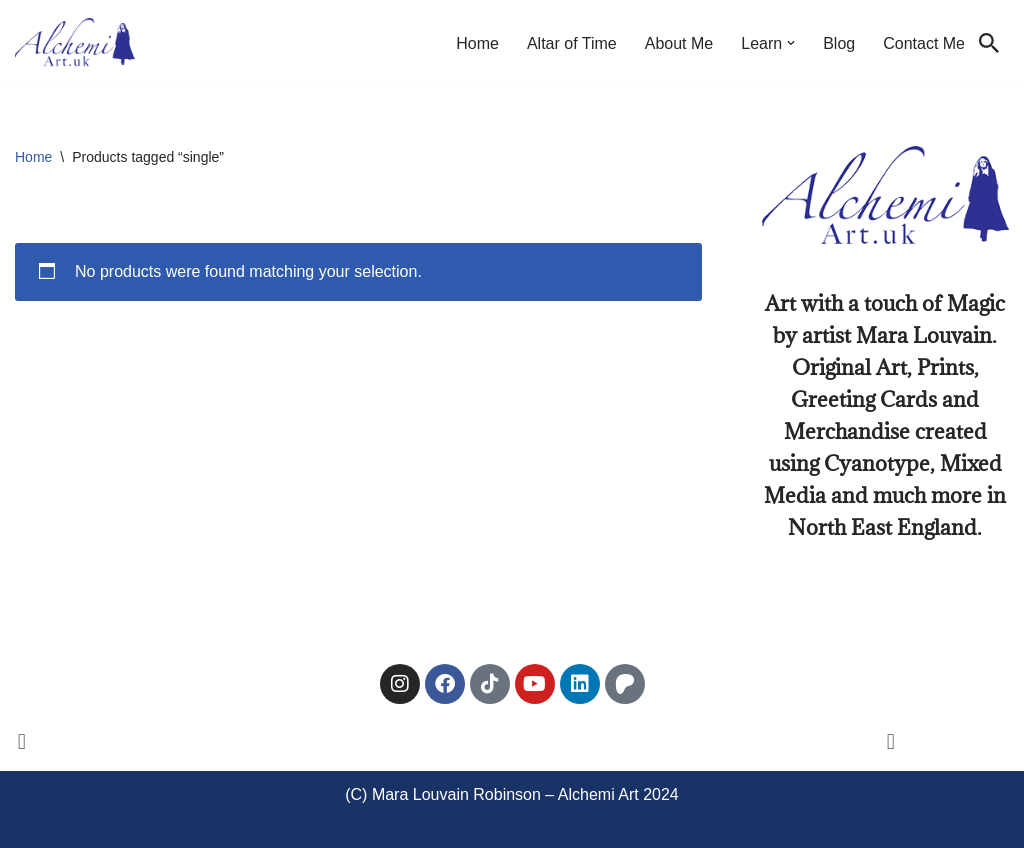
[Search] (989, 43)
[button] (791, 43)
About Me (679, 43)
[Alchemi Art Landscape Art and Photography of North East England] (75, 43)
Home (477, 43)
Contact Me (924, 43)
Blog (839, 43)
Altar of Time (572, 43)
